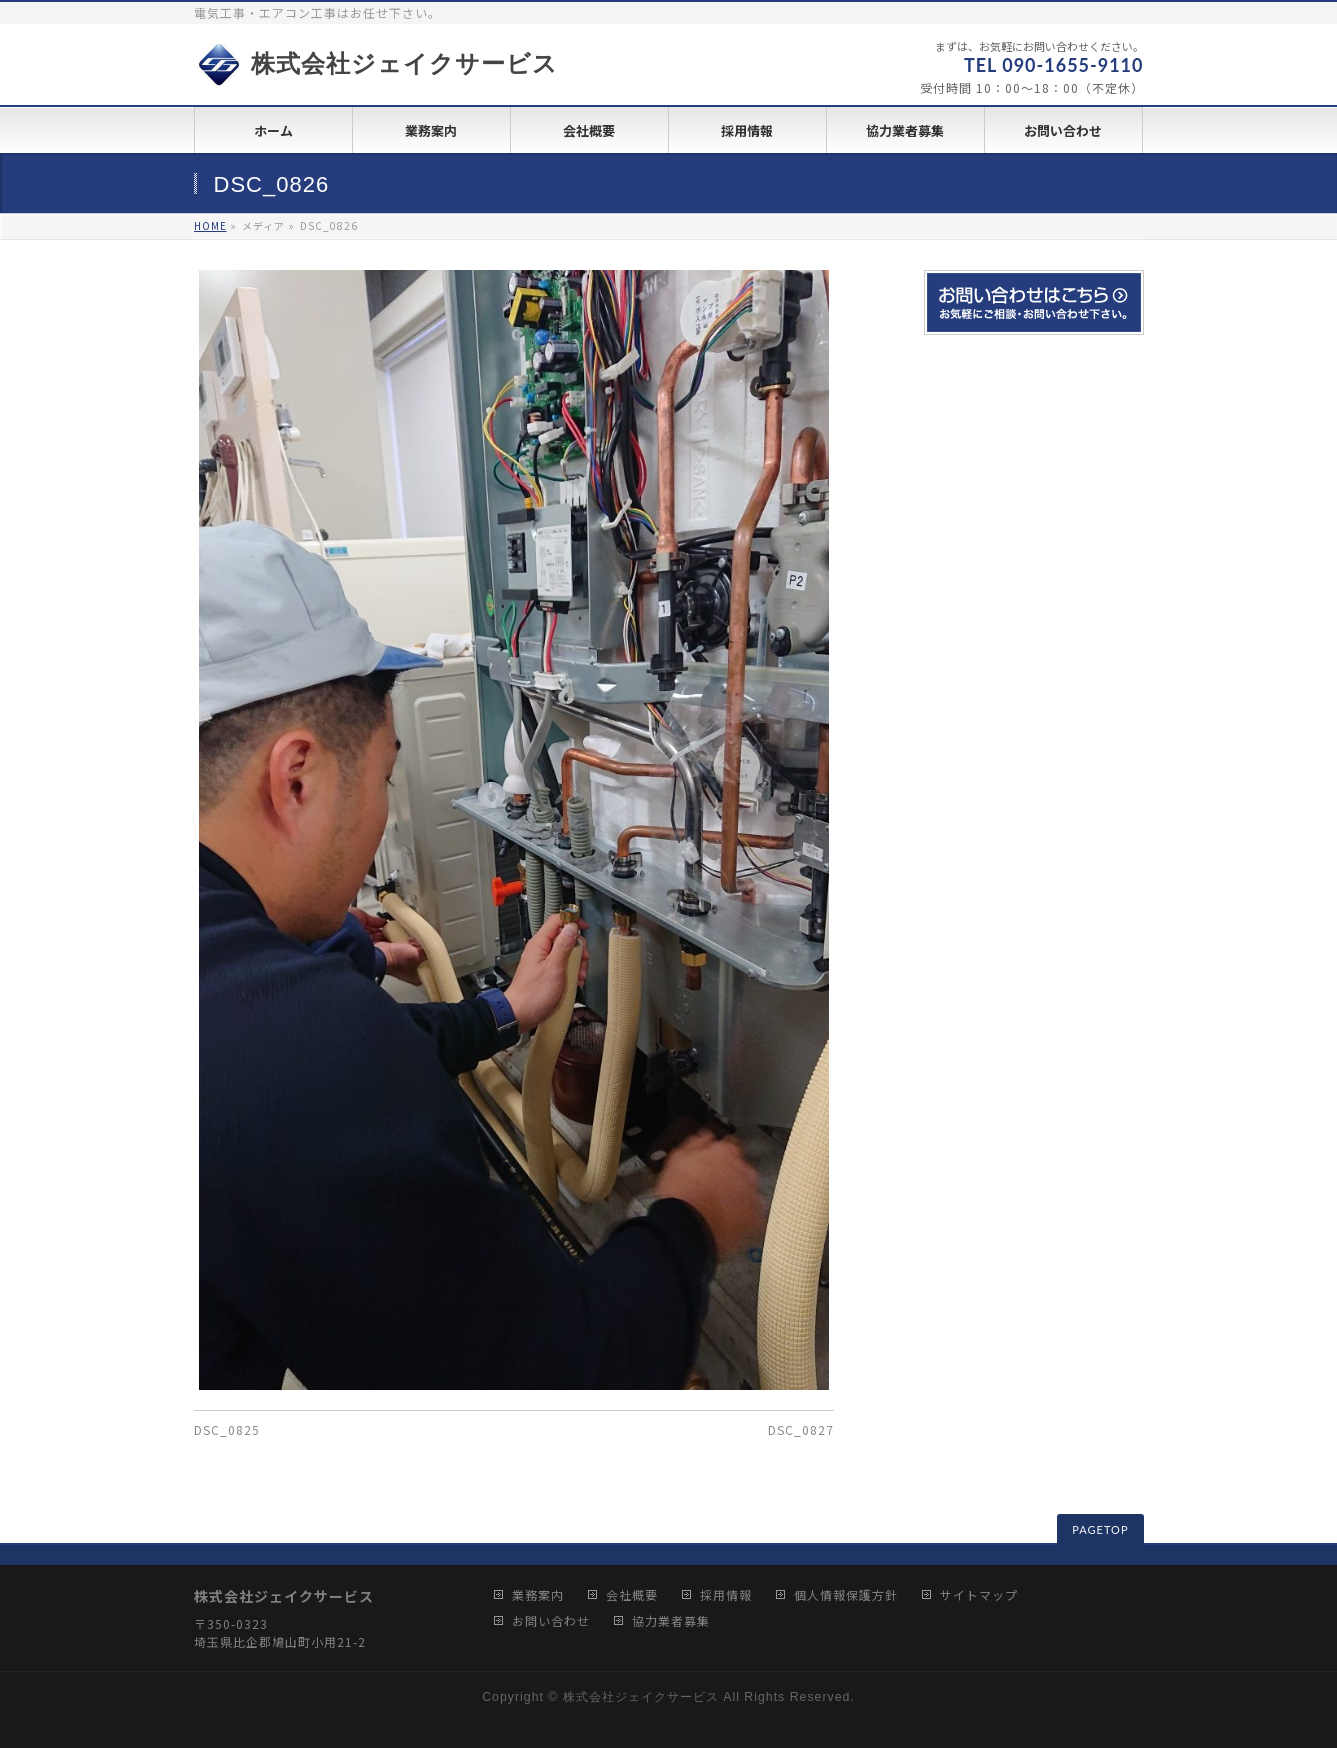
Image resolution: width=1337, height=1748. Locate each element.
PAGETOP (1100, 1529)
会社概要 (632, 1595)
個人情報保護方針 (846, 1595)
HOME (210, 225)
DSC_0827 (801, 1429)
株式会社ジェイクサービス (376, 64)
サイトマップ (979, 1595)
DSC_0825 (227, 1429)
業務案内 (538, 1595)
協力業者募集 (671, 1621)
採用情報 (726, 1595)
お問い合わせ (551, 1621)
